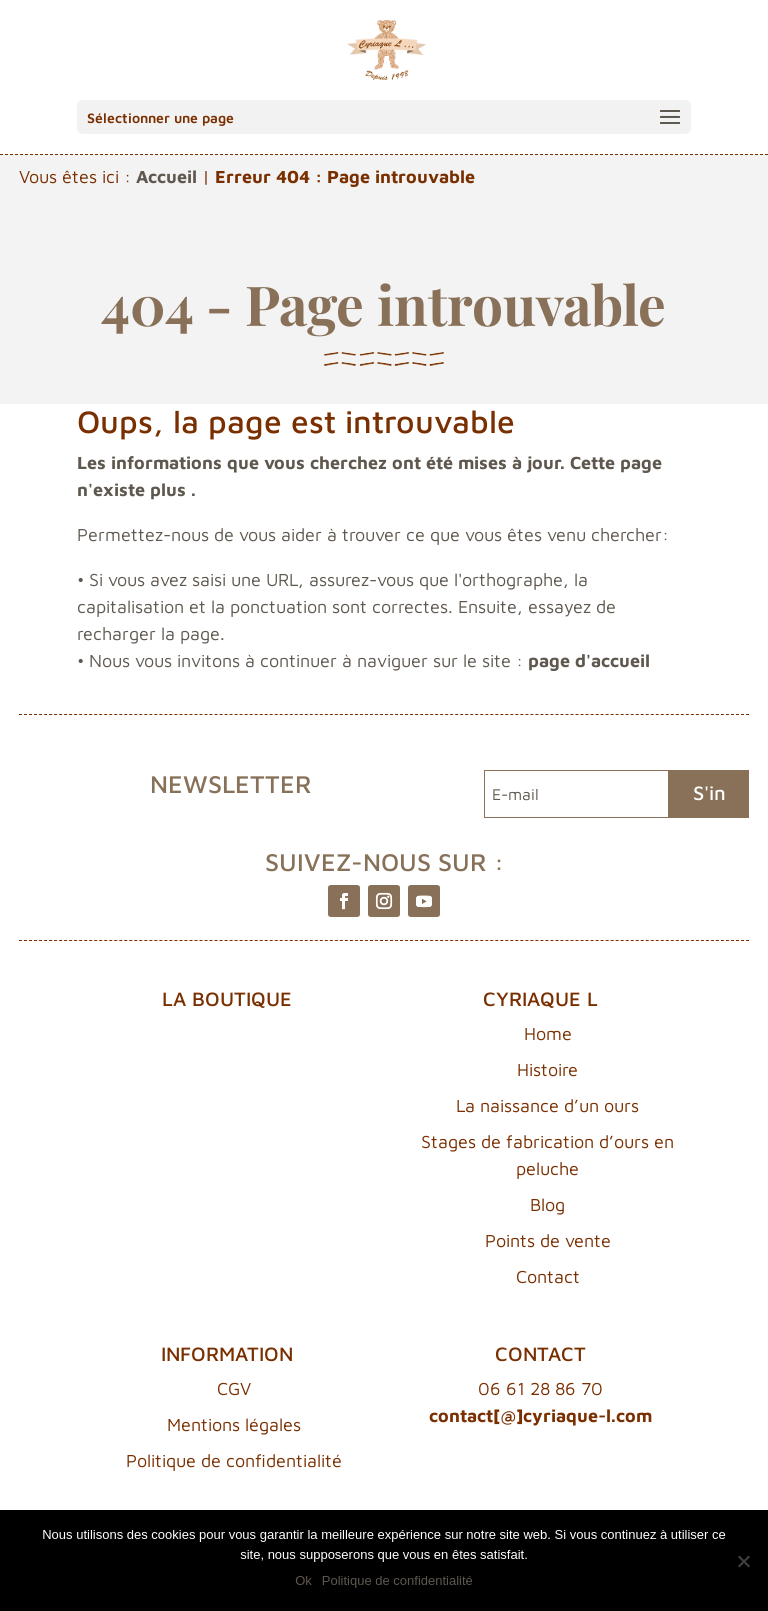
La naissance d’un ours (547, 1105)
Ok (303, 1580)
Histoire (547, 1069)
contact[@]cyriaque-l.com (540, 1415)
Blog (547, 1204)
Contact (548, 1276)
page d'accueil (589, 660)
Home (548, 1033)
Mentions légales (234, 1424)
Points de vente (548, 1240)
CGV (234, 1388)
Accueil (166, 176)
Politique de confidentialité (234, 1460)
